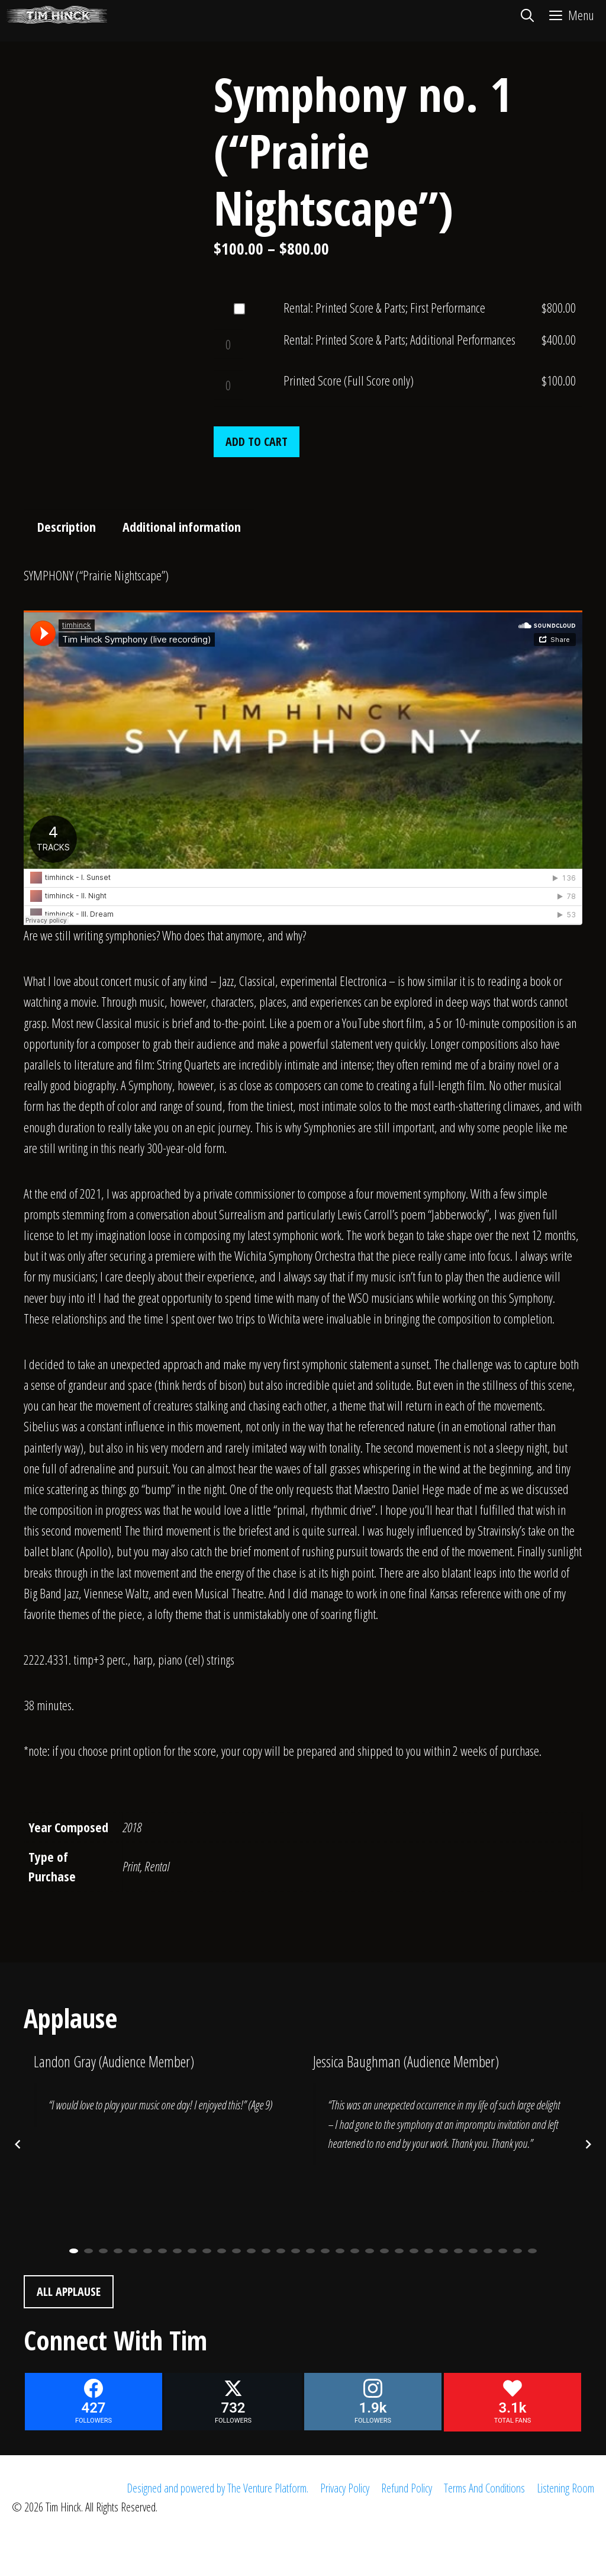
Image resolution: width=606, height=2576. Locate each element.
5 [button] (132, 2251)
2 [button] (88, 2251)
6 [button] (147, 2251)
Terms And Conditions (484, 2488)
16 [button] (295, 2251)
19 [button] (340, 2251)
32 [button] (532, 2251)
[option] (163, 2097)
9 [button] (192, 2251)
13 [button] (251, 2251)
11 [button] (221, 2251)
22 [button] (384, 2251)
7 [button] (162, 2251)
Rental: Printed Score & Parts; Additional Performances (399, 339)
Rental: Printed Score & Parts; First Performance (384, 307)
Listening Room (565, 2488)
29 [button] (487, 2251)
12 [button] (236, 2251)
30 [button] (502, 2251)
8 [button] (177, 2251)
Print (131, 1866)
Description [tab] (66, 526)
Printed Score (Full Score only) (348, 380)
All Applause (69, 2291)
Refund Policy (406, 2488)
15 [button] (280, 2251)
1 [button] (73, 2251)
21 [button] (369, 2251)
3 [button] (103, 2251)
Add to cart (256, 441)
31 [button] (517, 2251)
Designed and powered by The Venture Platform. (217, 2488)
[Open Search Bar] (526, 15)
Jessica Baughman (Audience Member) (406, 2061)
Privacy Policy (344, 2488)
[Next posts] (588, 2144)
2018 (132, 1827)
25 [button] (428, 2251)
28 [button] (473, 2251)
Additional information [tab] (182, 526)
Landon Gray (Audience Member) (114, 2061)
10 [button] (206, 2251)
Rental (156, 1866)
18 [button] (325, 2251)
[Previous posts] (18, 2144)
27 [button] (458, 2251)
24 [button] (414, 2251)
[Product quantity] (228, 344)
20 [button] (354, 2251)
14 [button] (266, 2251)
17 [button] (310, 2251)
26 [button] (443, 2251)
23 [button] (399, 2251)
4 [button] (118, 2251)
